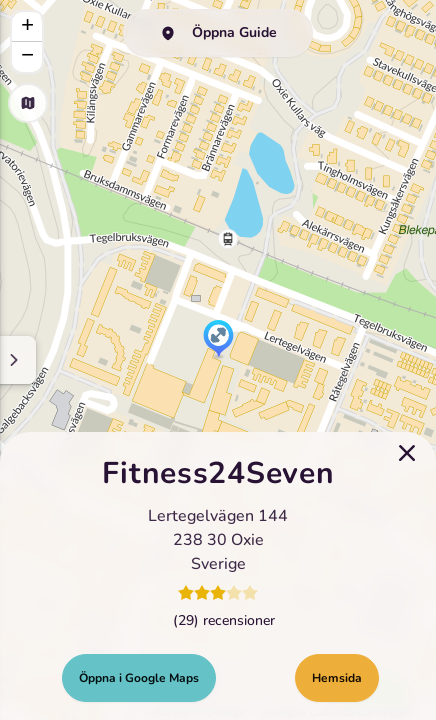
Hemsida (337, 678)
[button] (218, 340)
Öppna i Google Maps (139, 678)
